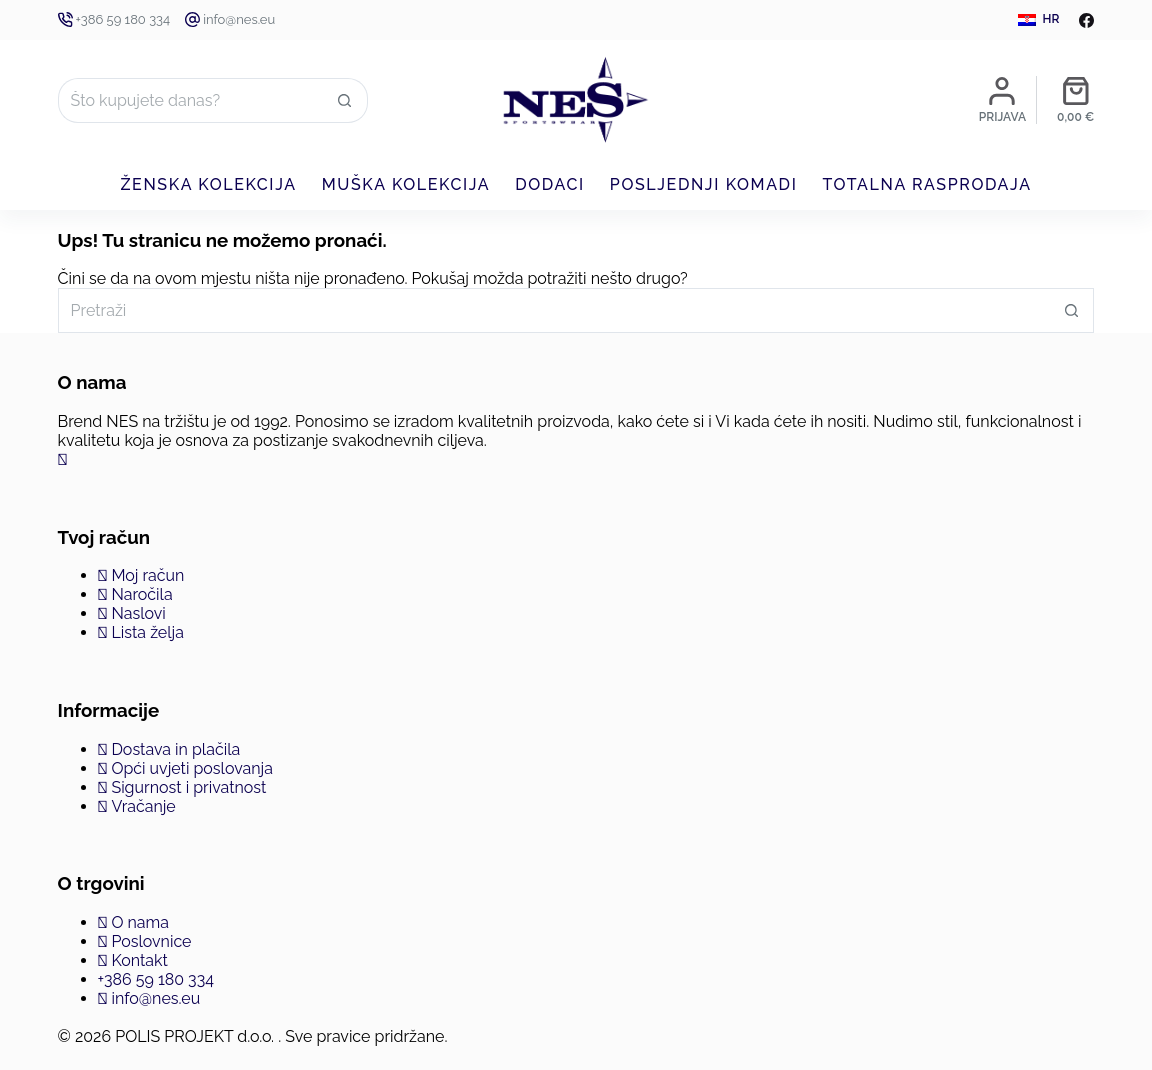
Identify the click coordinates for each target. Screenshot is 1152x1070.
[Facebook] (1086, 20)
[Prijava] (1002, 100)
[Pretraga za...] (190, 100)
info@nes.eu (239, 19)
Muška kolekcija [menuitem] (406, 184)
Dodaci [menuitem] (550, 184)
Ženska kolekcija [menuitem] (208, 184)
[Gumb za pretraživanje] (345, 100)
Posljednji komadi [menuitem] (704, 184)
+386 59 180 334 (123, 19)
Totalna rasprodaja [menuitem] (926, 184)
